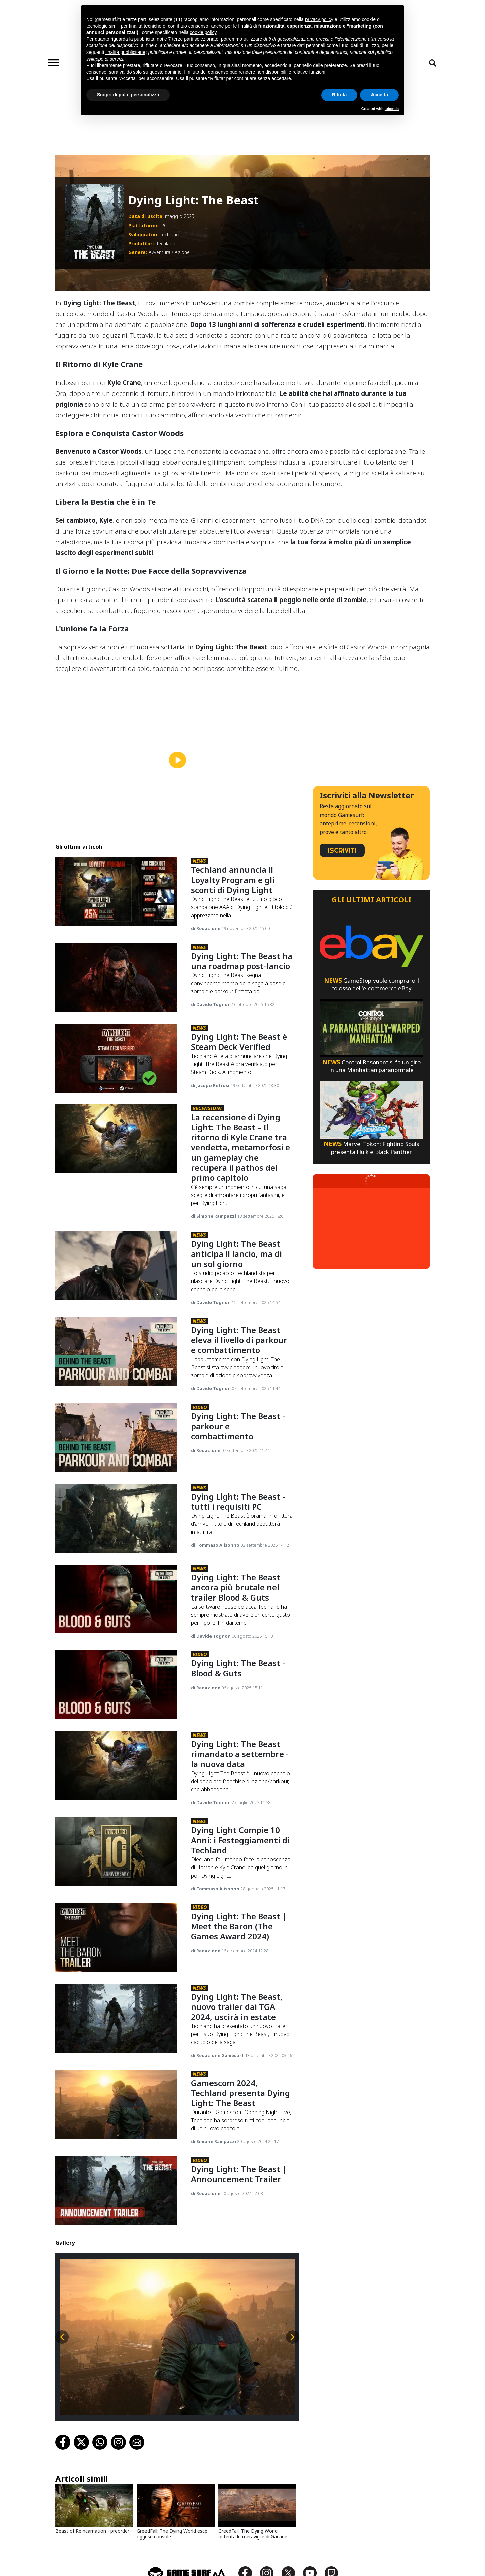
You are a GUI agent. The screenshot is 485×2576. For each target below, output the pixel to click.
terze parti (182, 39)
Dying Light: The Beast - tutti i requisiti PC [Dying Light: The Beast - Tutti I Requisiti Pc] (238, 1501)
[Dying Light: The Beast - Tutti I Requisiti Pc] (116, 1518)
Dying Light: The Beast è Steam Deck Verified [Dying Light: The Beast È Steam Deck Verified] (239, 1041)
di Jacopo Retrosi (210, 1085)
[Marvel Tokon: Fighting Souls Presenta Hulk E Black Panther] (371, 1109)
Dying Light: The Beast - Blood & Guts (238, 1668)
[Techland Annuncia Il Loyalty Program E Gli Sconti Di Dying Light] (116, 891)
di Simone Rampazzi (214, 1216)
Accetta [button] (379, 94)
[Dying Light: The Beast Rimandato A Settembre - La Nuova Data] (116, 1765)
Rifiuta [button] (339, 94)
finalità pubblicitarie (125, 52)
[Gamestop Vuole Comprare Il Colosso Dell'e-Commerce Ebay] (371, 945)
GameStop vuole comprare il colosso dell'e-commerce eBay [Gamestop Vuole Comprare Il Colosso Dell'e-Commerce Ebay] (371, 984)
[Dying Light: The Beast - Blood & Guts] (116, 1684)
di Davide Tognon (211, 1004)
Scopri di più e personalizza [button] (128, 94)
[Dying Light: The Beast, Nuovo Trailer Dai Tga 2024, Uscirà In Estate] (116, 2018)
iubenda (392, 109)
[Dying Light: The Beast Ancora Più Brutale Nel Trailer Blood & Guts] (116, 1599)
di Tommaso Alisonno (215, 1545)
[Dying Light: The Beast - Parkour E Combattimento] (116, 1437)
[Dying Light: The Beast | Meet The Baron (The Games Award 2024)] (116, 1937)
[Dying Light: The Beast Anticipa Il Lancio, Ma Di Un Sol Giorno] (116, 1265)
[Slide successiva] (292, 2337)
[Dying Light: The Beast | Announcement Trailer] (116, 2190)
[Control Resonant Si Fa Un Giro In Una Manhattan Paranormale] (371, 1027)
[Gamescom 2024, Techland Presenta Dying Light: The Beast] (116, 2104)
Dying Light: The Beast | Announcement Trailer (239, 2174)
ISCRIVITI (342, 850)
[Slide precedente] (62, 2337)
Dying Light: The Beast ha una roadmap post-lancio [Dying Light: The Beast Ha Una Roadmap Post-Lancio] (241, 960)
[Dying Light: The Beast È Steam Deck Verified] (116, 1058)
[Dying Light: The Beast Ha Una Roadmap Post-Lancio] (116, 977)
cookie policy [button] (203, 32)
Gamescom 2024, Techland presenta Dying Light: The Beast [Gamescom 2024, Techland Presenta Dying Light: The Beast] (240, 2092)
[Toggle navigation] (53, 63)
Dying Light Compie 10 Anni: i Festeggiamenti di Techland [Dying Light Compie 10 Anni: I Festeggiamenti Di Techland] (240, 1840)
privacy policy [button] (319, 19)
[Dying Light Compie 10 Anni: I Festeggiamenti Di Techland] (116, 1851)
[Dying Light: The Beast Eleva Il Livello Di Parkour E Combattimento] (116, 1351)
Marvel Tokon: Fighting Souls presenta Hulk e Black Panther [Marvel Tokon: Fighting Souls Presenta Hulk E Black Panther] (371, 1148)
